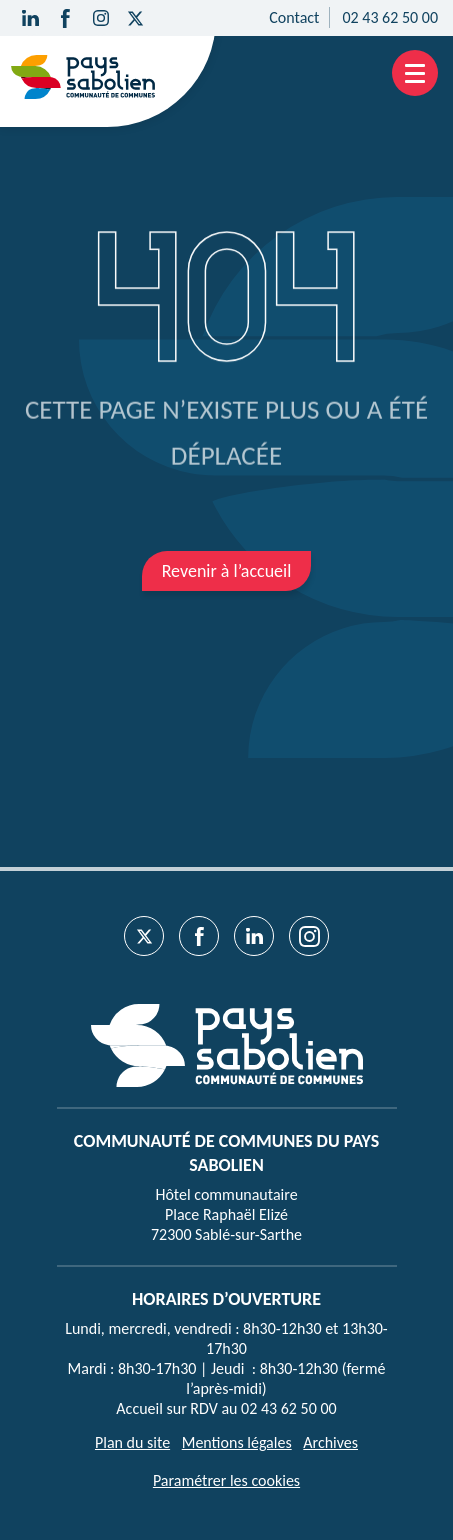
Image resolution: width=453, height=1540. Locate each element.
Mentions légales (237, 1442)
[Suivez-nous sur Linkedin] (30, 18)
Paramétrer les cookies (226, 1480)
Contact (294, 17)
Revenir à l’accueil (227, 571)
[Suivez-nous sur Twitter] (135, 18)
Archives (330, 1442)
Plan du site (132, 1442)
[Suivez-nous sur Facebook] (65, 18)
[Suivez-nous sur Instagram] (100, 18)
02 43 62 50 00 (390, 17)
